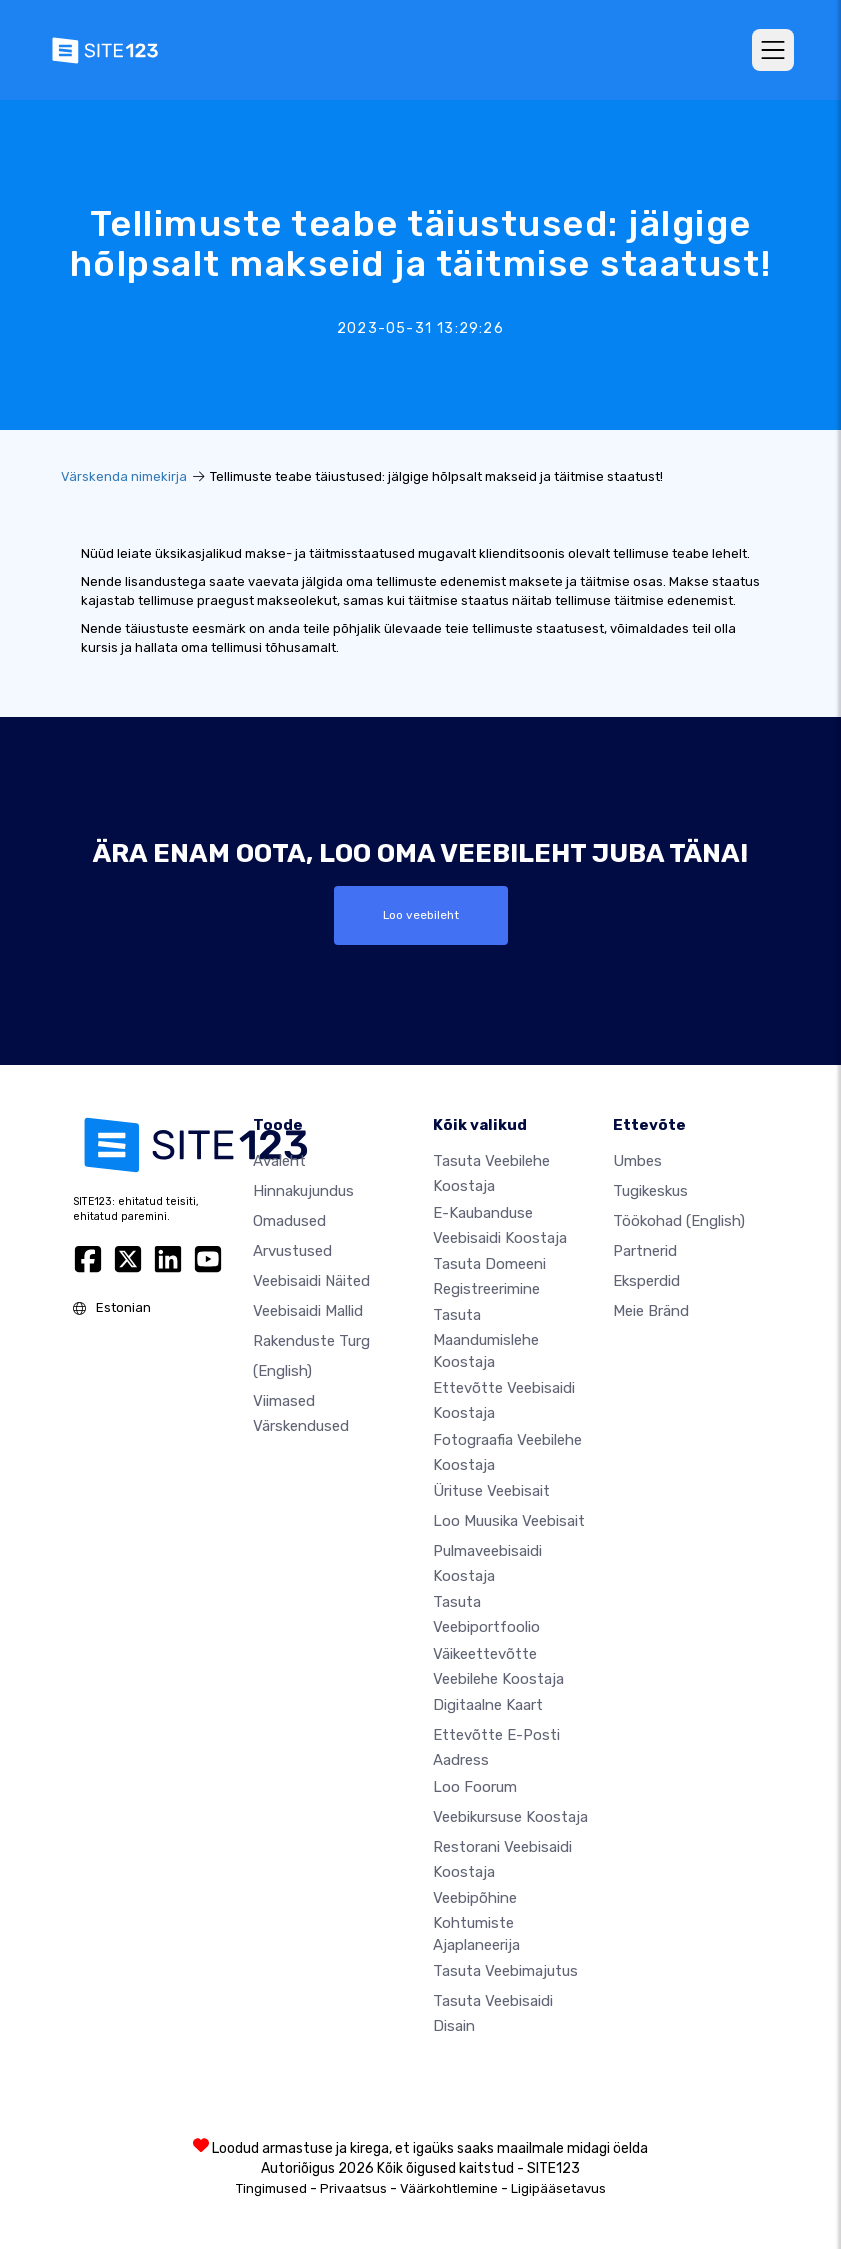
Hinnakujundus (303, 1191)
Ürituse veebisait (491, 1491)
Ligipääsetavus (558, 2188)
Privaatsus (353, 2188)
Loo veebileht (420, 915)
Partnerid (645, 1251)
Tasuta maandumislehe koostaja (486, 1338)
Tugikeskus (650, 1191)
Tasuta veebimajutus (505, 1971)
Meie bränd (651, 1311)
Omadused (289, 1221)
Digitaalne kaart (488, 1705)
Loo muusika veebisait (509, 1521)
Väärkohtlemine (449, 2188)
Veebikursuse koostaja (510, 1817)
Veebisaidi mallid (308, 1311)
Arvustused (292, 1251)
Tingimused (271, 2188)
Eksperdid (646, 1281)
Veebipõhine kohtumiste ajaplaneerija (476, 1921)
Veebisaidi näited (311, 1281)
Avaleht (279, 1161)
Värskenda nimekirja (124, 476)
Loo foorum (475, 1787)
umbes (637, 1161)
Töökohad (679, 1221)
